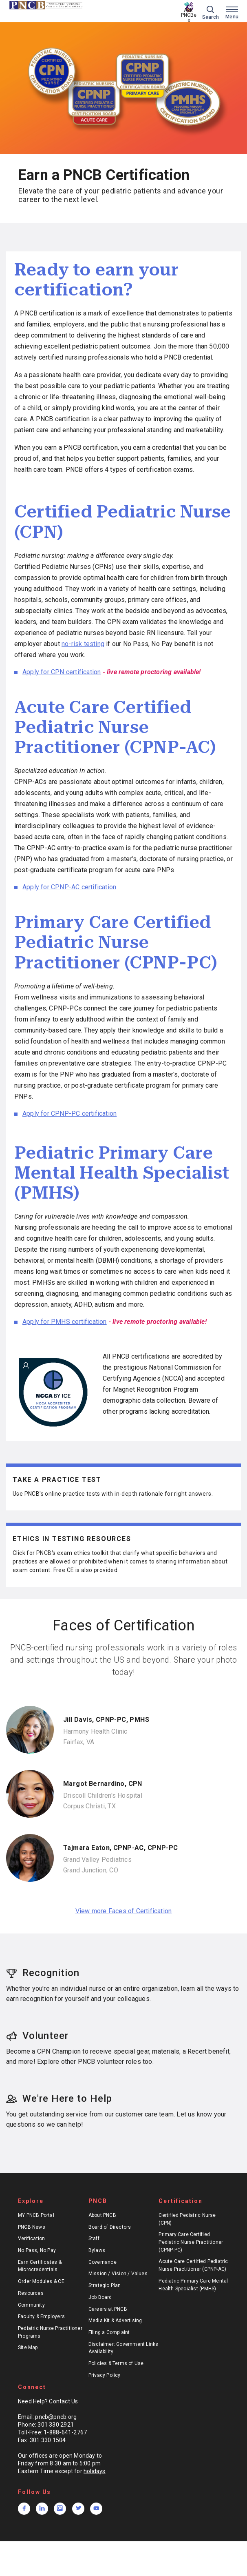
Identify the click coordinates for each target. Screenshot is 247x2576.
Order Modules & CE (41, 2281)
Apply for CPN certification (61, 672)
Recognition (42, 1973)
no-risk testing (83, 644)
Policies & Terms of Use (116, 2363)
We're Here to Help (59, 2098)
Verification (31, 2238)
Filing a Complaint (109, 2332)
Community (31, 2305)
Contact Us (63, 2401)
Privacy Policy (104, 2375)
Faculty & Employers (41, 2316)
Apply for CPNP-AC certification (69, 887)
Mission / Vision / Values (118, 2273)
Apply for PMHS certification (64, 1322)
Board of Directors (109, 2227)
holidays (95, 2471)
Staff (93, 2238)
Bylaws (96, 2250)
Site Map (28, 2347)
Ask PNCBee (189, 15)
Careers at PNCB (107, 2309)
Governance (102, 2262)
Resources (31, 2293)
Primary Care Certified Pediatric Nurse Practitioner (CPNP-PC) (191, 2242)
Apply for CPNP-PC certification (69, 1113)
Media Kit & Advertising (115, 2320)
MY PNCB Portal (36, 2215)
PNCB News (31, 2227)
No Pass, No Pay (37, 2250)
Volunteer (37, 2035)
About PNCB (102, 2215)
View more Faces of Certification (123, 1911)
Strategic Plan (104, 2285)
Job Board (100, 2297)
